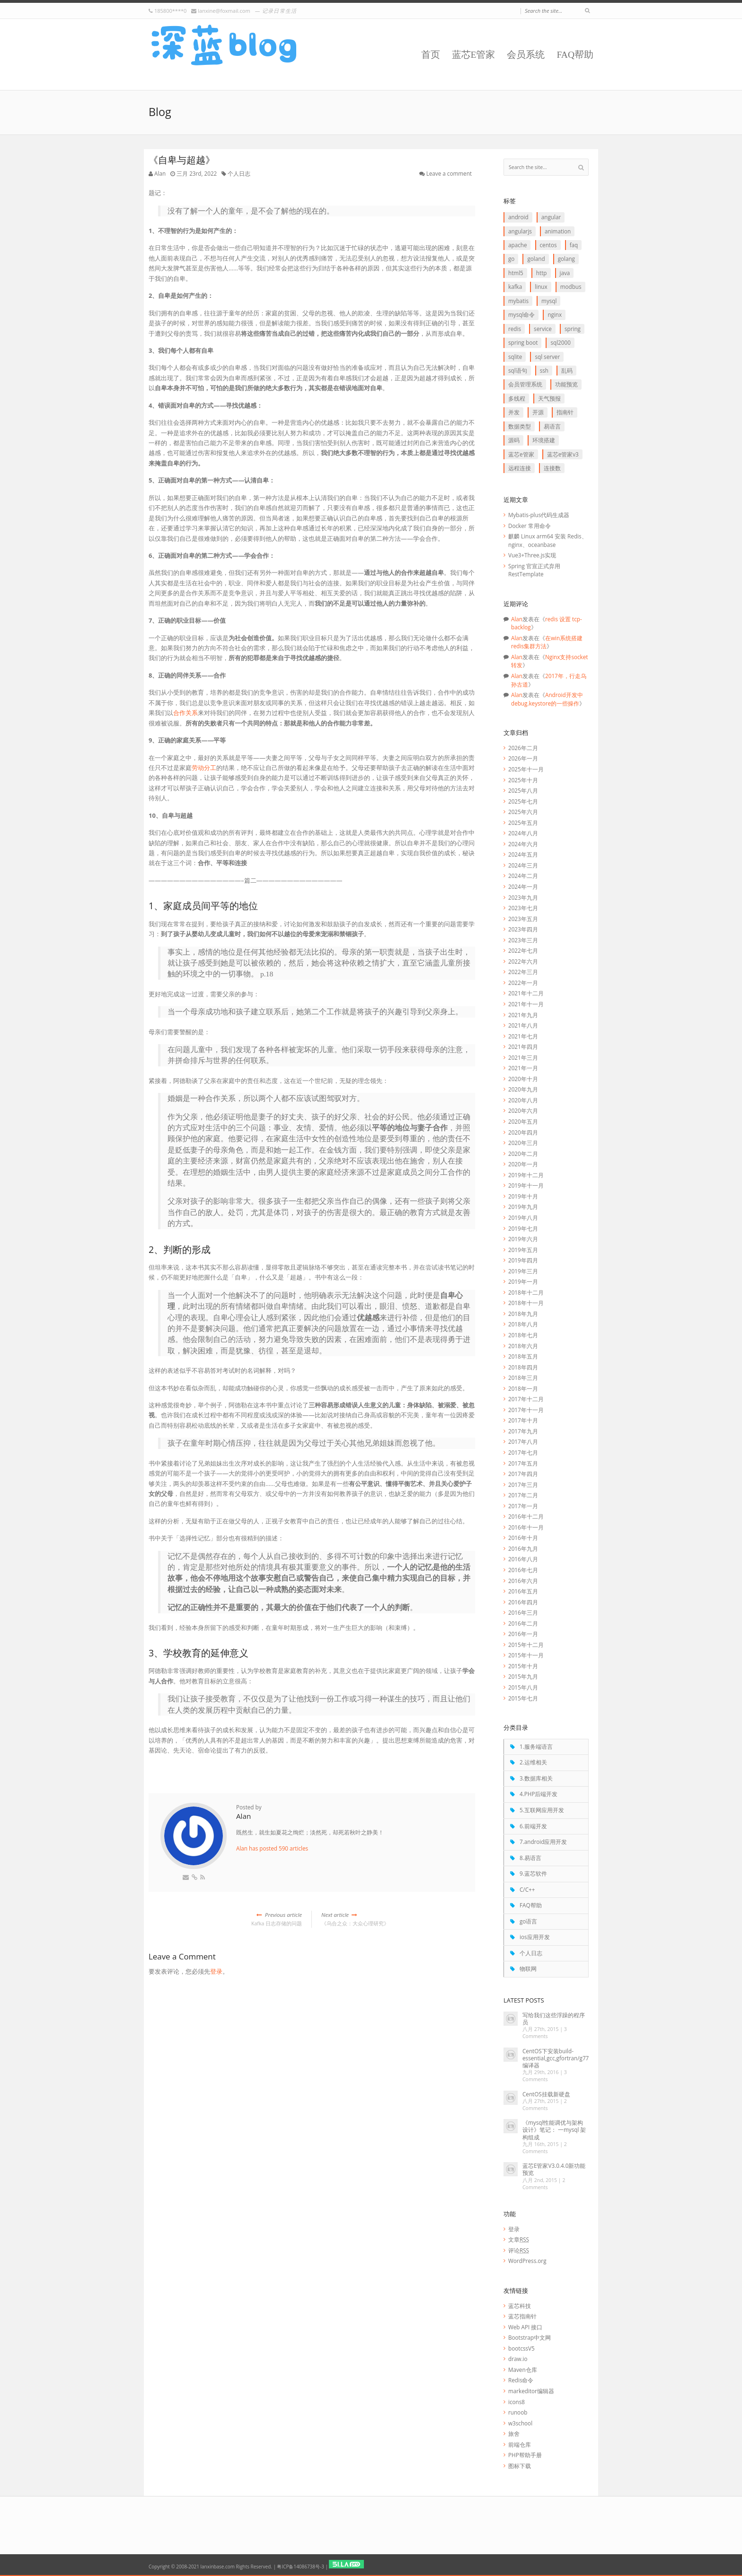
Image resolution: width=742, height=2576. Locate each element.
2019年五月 (523, 1249)
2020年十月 (523, 1078)
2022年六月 (523, 961)
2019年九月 (523, 1206)
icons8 (516, 2402)
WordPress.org (527, 2260)
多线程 (516, 398)
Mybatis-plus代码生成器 (538, 515)
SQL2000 (560, 342)
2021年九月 (523, 1015)
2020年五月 (523, 1121)
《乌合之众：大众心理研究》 (398, 1919)
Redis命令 (520, 2380)
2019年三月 (523, 1271)
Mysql (548, 300)
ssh (544, 370)
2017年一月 (523, 1506)
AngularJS (520, 231)
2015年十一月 (526, 1655)
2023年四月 (523, 929)
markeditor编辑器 (531, 2391)
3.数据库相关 (536, 1778)
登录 (216, 1971)
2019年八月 (523, 1217)
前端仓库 (519, 2444)
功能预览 (566, 384)
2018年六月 (523, 1346)
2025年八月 (523, 790)
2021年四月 (523, 1046)
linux (541, 286)
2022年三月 (523, 971)
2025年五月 (523, 822)
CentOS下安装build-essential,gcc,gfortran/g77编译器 (555, 2058)
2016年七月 (523, 1570)
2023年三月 (523, 940)
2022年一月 (523, 982)
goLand (536, 258)
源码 (514, 440)
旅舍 (514, 2433)
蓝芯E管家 (473, 55)
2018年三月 (523, 1377)
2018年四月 (523, 1367)
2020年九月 (523, 1089)
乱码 (567, 370)
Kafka (515, 286)
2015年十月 (523, 1666)
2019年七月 (523, 1228)
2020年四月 (523, 1132)
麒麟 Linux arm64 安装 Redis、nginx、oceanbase (547, 540)
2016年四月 (523, 1602)
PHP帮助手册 (525, 2455)
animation (558, 231)
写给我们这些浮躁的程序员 (553, 2018)
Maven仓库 (522, 2369)
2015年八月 (523, 1687)
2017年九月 (523, 1431)
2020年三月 (523, 1142)
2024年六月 (523, 844)
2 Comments (544, 2104)
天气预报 (549, 398)
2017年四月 (523, 1473)
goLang (566, 258)
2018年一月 (523, 1388)
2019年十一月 (526, 1185)
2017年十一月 (526, 1409)
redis (514, 328)
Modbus (571, 286)
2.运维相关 (533, 1762)
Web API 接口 (525, 2327)
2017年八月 (523, 1441)
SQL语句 (517, 370)
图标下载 (519, 2465)
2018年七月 (523, 1335)
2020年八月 (523, 1100)
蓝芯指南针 (522, 2316)
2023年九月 (523, 897)
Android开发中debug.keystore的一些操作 (547, 699)
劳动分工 (204, 767)
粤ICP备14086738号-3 (300, 2566)
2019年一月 (523, 1281)
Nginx (555, 314)
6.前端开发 (533, 1826)
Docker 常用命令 (529, 525)
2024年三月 (523, 865)
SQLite (515, 356)
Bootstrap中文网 (529, 2337)
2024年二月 (523, 875)
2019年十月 (523, 1196)
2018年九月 (523, 1313)
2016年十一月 (526, 1527)
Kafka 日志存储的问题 (225, 1919)
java (565, 273)
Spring (573, 328)
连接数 (552, 468)
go (511, 258)
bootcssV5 (521, 2348)
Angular (551, 217)
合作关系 (185, 712)
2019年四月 (523, 1260)
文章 (518, 2239)
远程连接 (519, 468)
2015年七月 (523, 1698)
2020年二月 (523, 1153)
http (541, 273)
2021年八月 (523, 1025)
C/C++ (527, 1889)
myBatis (518, 300)
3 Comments (544, 2032)
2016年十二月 (526, 1516)
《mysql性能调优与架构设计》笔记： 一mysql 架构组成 (554, 2129)
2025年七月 (523, 801)
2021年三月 (523, 1057)
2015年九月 (523, 1676)
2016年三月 (523, 1612)
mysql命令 (521, 314)
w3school (520, 2423)
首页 (430, 55)
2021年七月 (523, 1036)
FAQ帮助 (574, 55)
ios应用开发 (535, 1937)
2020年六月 (523, 1110)
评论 (518, 2250)
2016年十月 (523, 1537)
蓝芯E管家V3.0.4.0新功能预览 (553, 2169)
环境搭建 (543, 440)
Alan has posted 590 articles (272, 1848)
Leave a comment (449, 173)
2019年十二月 (526, 1175)
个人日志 (239, 173)
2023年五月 (523, 918)
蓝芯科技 (519, 2305)
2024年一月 (523, 886)
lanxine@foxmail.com (224, 10)
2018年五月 (523, 1356)
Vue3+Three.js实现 (532, 555)
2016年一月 (523, 1633)
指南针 (565, 412)
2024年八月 (523, 833)
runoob (517, 2412)
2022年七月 (523, 950)
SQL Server (547, 356)
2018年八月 (523, 1324)
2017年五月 (523, 1463)
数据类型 (519, 426)
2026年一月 (523, 758)
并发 (514, 412)
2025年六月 (523, 811)
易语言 (552, 426)
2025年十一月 (526, 769)
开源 (538, 412)
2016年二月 (523, 1623)
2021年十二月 (526, 993)
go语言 (528, 1921)
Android (518, 217)
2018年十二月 (526, 1292)
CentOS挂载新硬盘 (546, 2094)
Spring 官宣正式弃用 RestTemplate (534, 570)
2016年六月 (523, 1580)
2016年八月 (523, 1559)
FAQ (574, 245)
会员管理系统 (525, 384)
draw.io (518, 2358)
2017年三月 (523, 1484)
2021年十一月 (526, 1004)
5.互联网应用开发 (542, 1810)
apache (517, 245)
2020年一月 (523, 1164)
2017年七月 (523, 1452)
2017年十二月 (526, 1399)
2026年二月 (523, 747)
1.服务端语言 (536, 1746)
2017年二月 (523, 1495)
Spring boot (523, 342)
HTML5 (515, 273)
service (543, 328)
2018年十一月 (526, 1302)
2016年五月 (523, 1591)
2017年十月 (523, 1420)
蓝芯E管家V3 (563, 454)
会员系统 (526, 55)
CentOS (548, 245)
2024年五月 (523, 854)
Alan (160, 173)
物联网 (528, 1968)
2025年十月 (523, 780)
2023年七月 (523, 908)
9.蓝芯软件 (533, 1873)
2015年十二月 (526, 1644)
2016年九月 (523, 1548)
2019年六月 (523, 1239)
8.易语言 (530, 1857)
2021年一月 (523, 1068)
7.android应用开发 (543, 1841)
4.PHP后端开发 (538, 1794)
